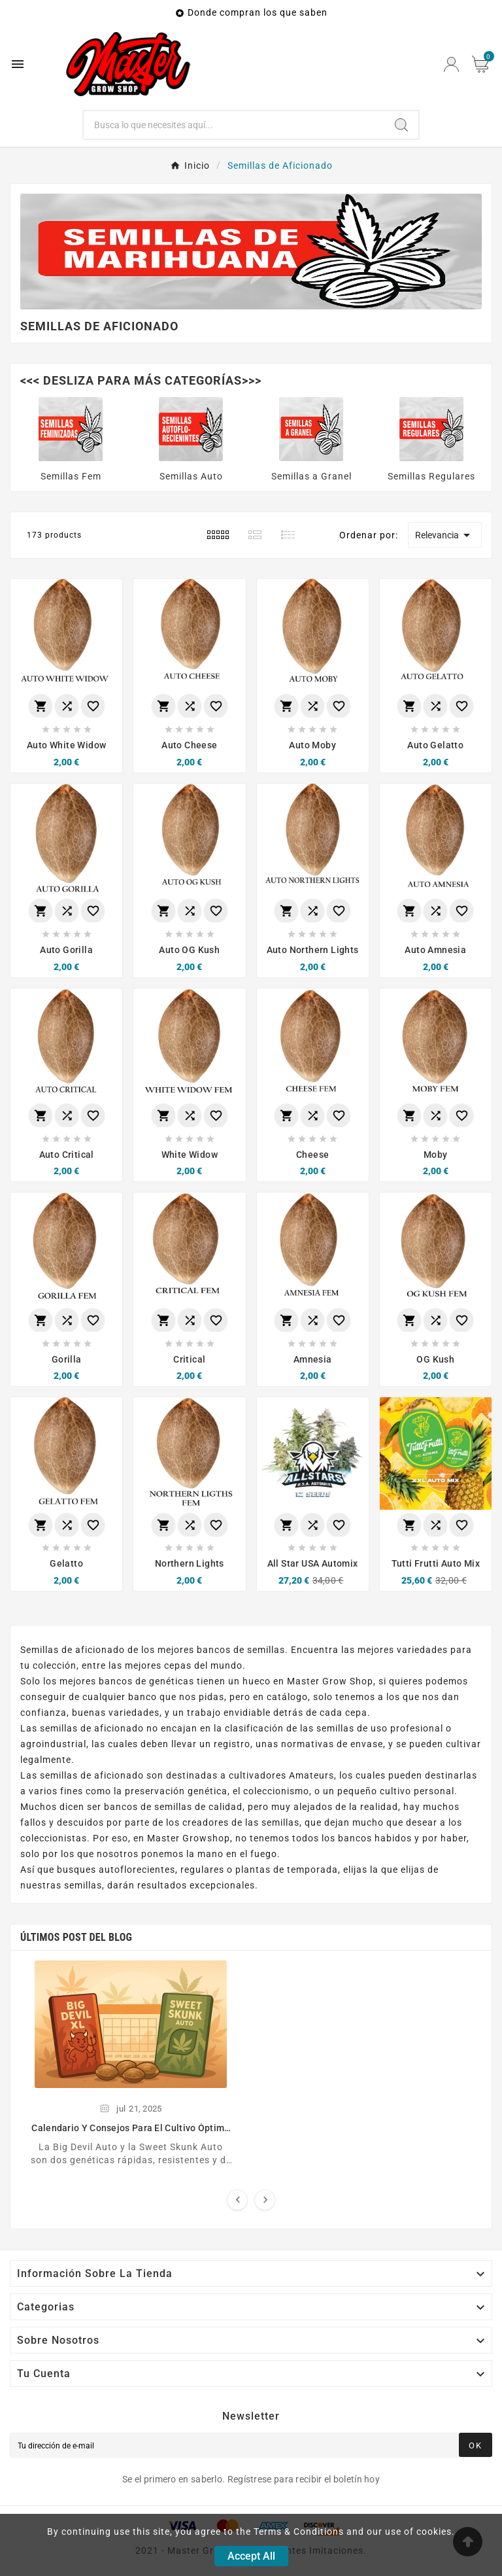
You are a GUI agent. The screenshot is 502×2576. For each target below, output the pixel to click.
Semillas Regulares (431, 476)
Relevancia (445, 535)
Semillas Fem (71, 476)
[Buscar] (234, 125)
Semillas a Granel (311, 476)
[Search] (401, 125)
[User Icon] (451, 64)
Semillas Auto (191, 476)
